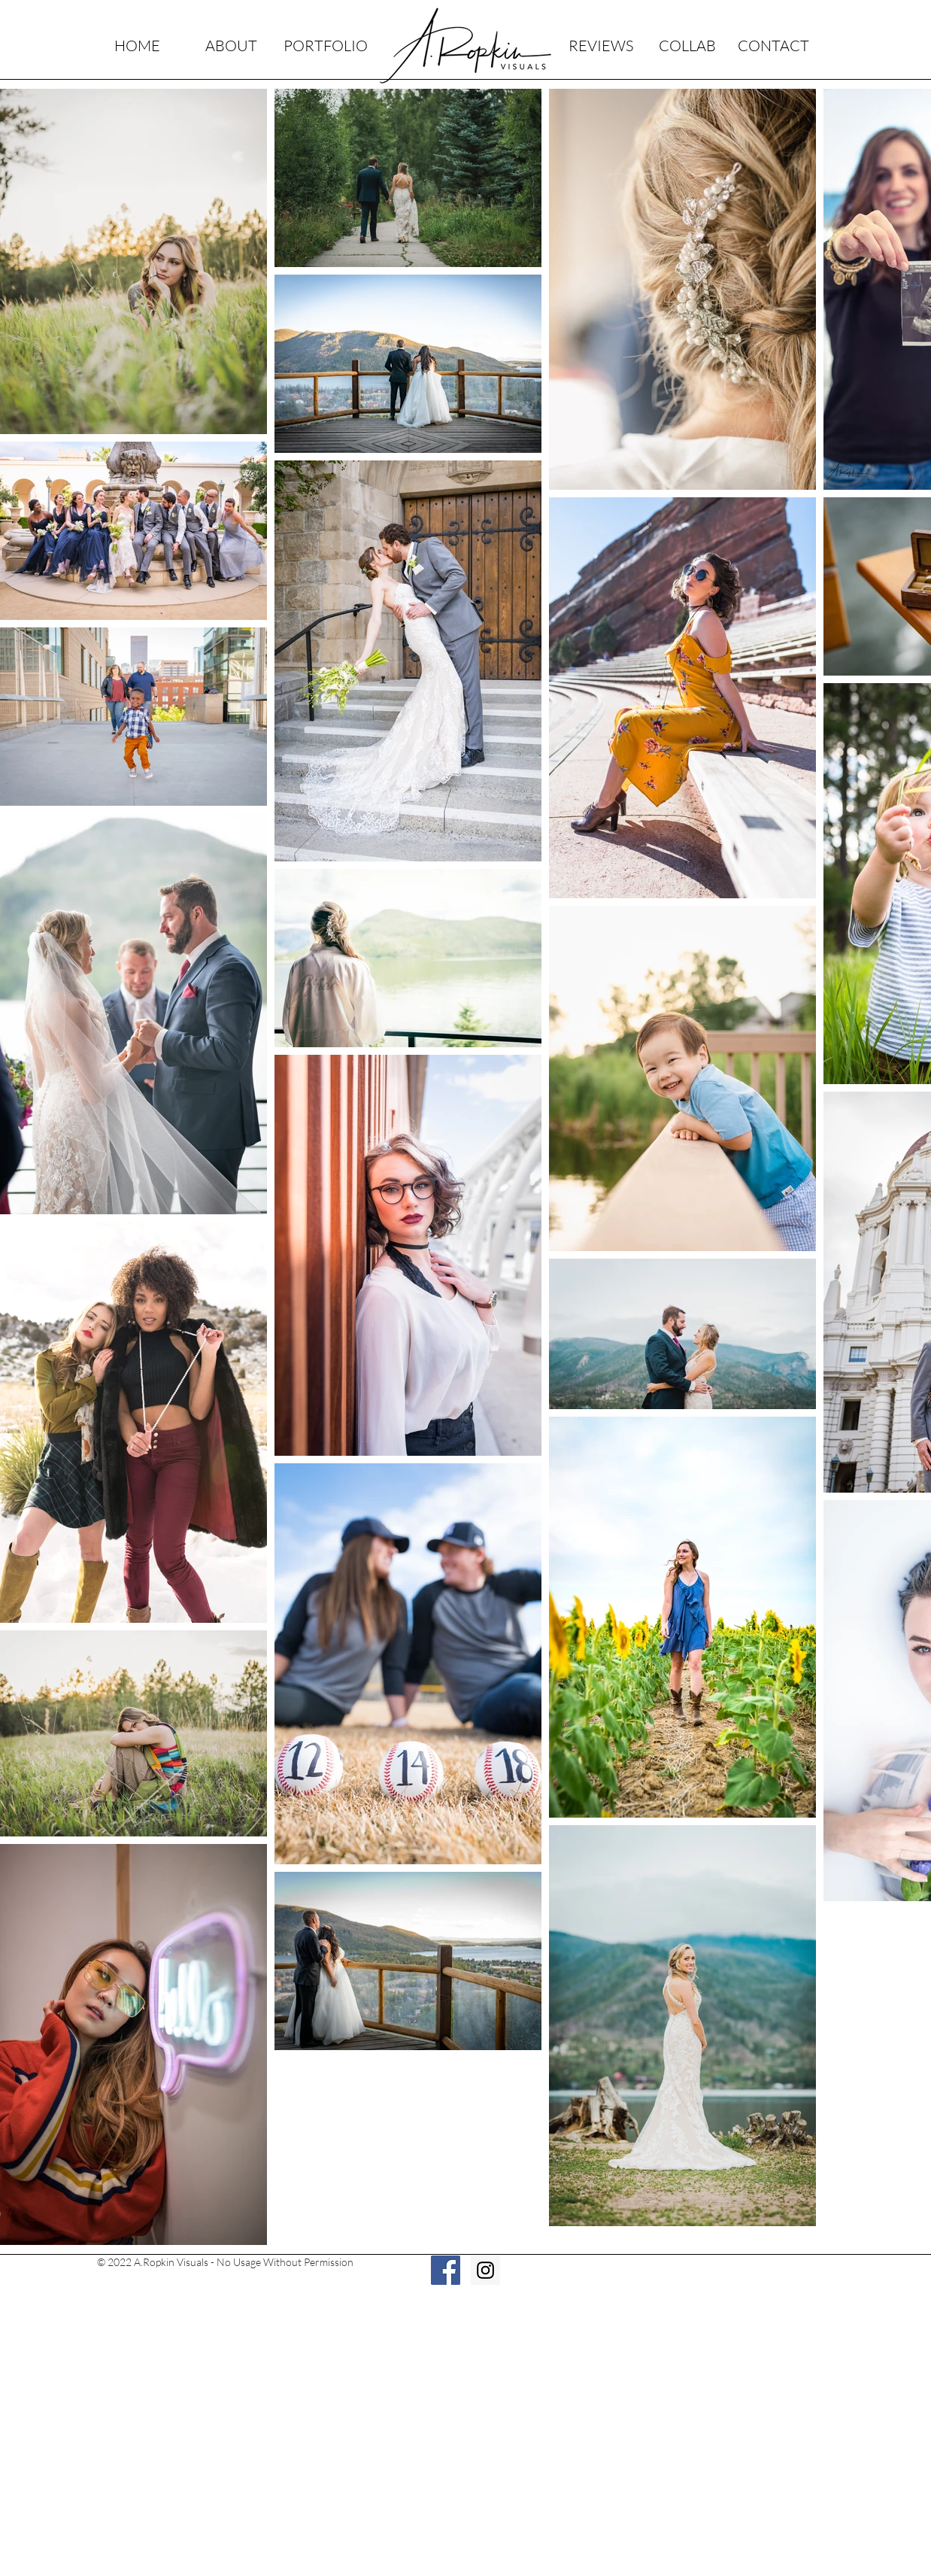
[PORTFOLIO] (325, 46)
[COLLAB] (687, 46)
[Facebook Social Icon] (445, 2270)
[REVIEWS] (600, 46)
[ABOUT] (231, 46)
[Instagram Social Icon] (485, 2270)
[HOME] (137, 46)
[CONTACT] (773, 46)
